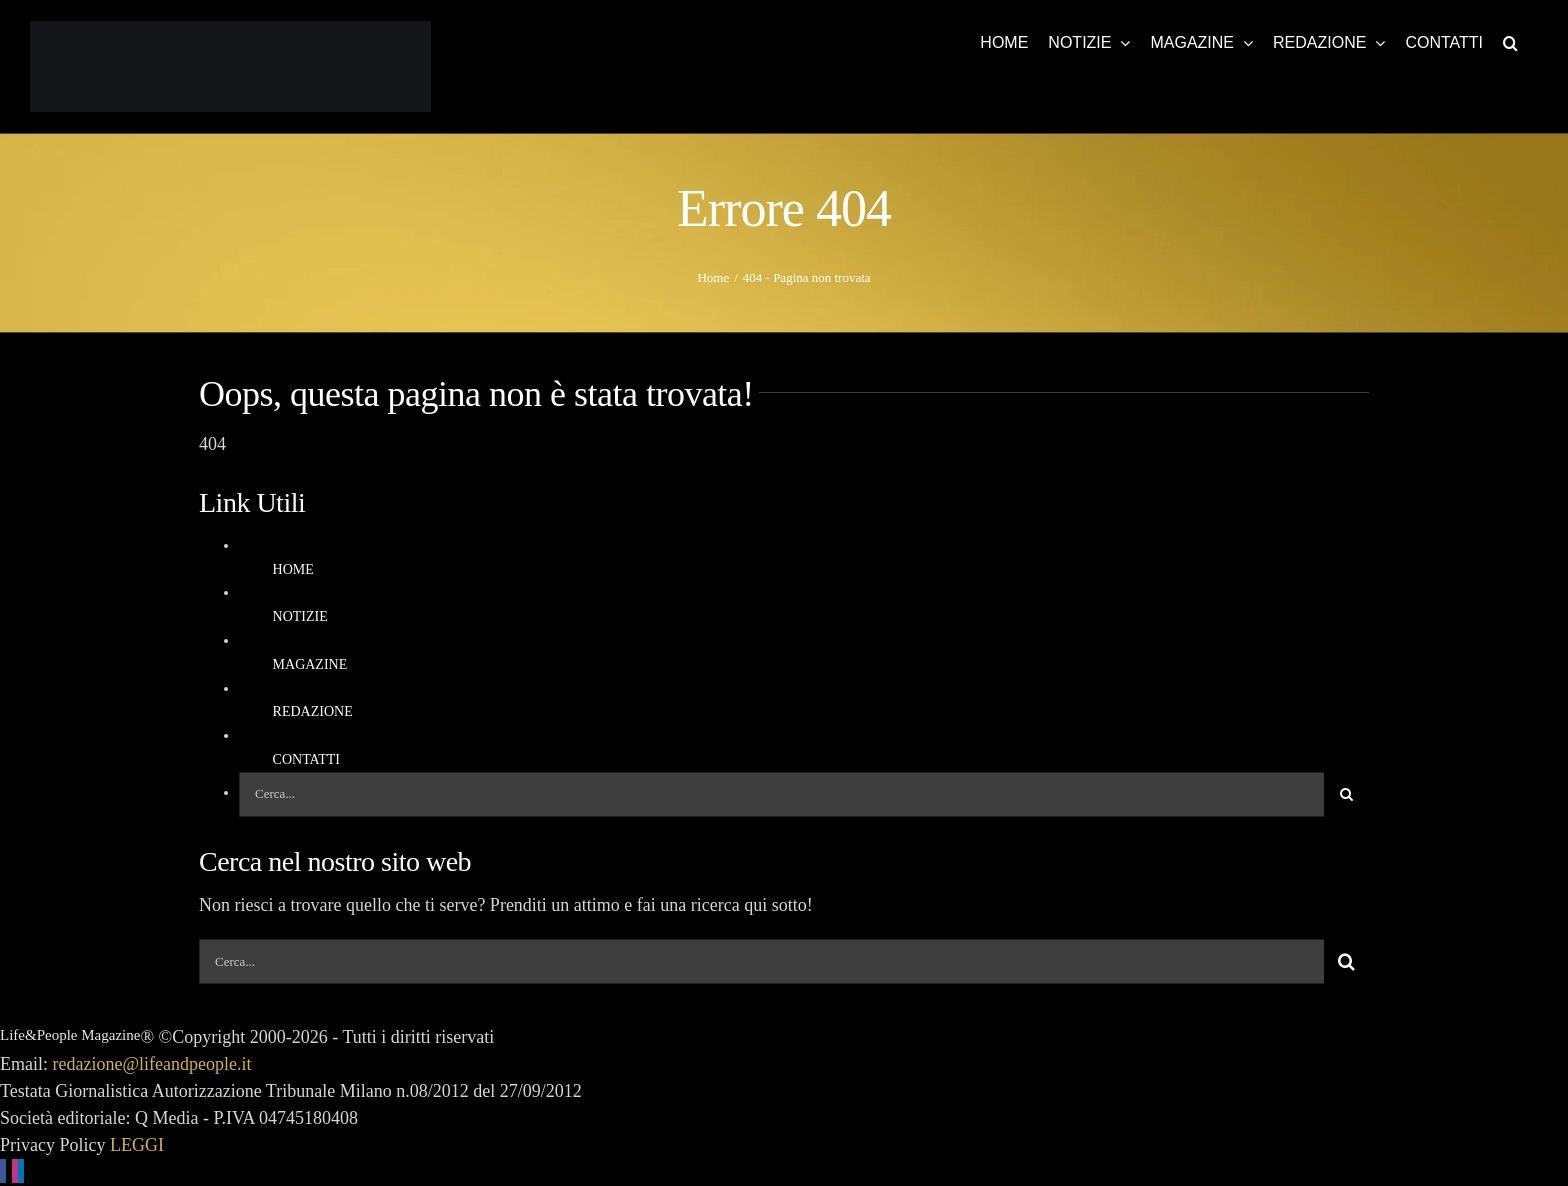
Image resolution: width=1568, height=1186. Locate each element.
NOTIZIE (300, 616)
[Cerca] (1346, 794)
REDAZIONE (313, 711)
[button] (1510, 42)
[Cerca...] (781, 794)
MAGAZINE (310, 664)
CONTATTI (306, 759)
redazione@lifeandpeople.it (152, 1064)
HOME (293, 569)
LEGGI (137, 1145)
